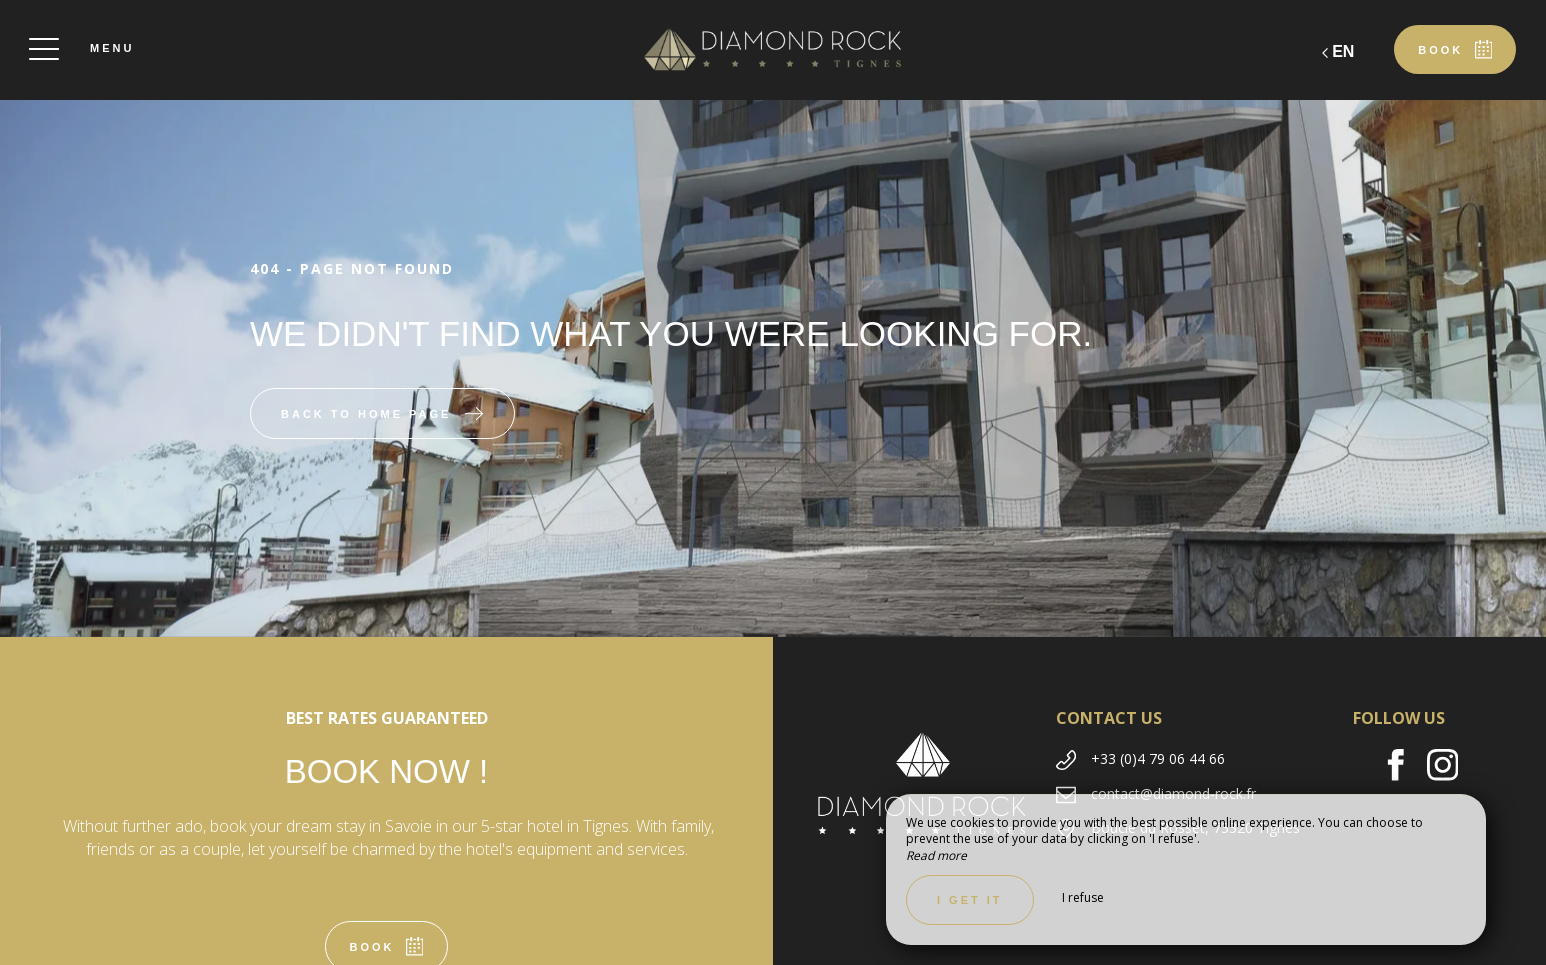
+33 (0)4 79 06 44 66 (1158, 758)
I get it (970, 900)
